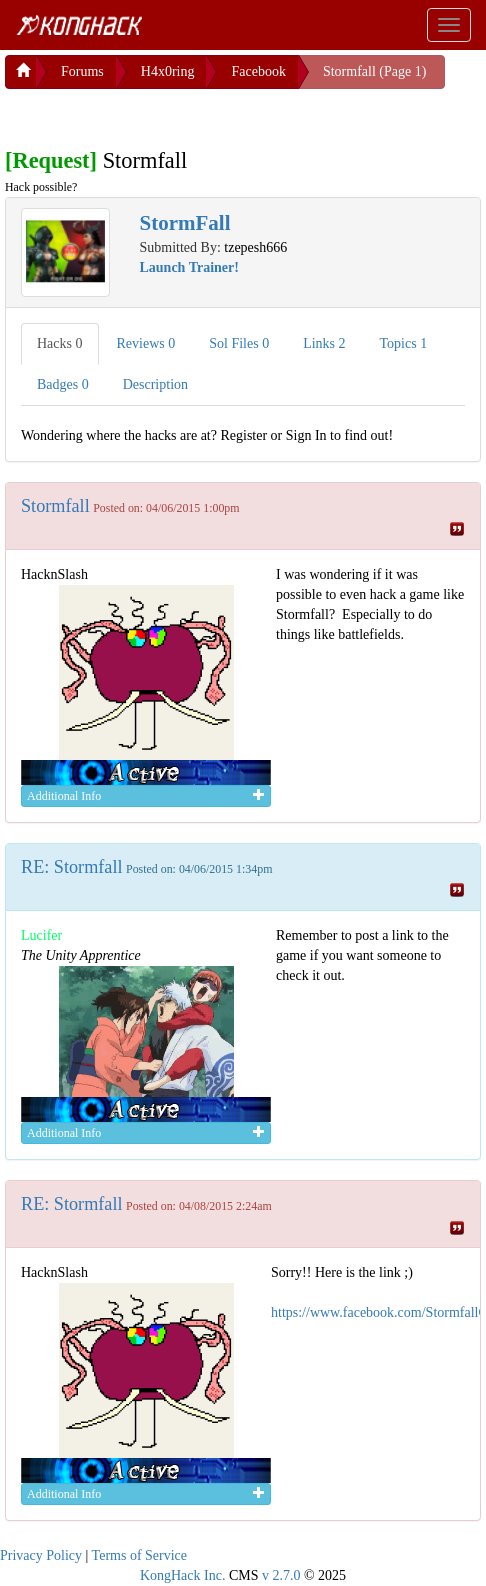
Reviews (146, 339)
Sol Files (239, 339)
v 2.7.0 (281, 1571)
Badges (63, 380)
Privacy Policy (41, 1551)
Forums (82, 67)
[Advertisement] (165, 110)
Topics (404, 339)
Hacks (60, 339)
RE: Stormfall (72, 863)
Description (155, 380)
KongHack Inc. (183, 1571)
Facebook (258, 67)
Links (324, 339)
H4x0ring (168, 67)
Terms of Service (139, 1551)
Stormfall (55, 502)
